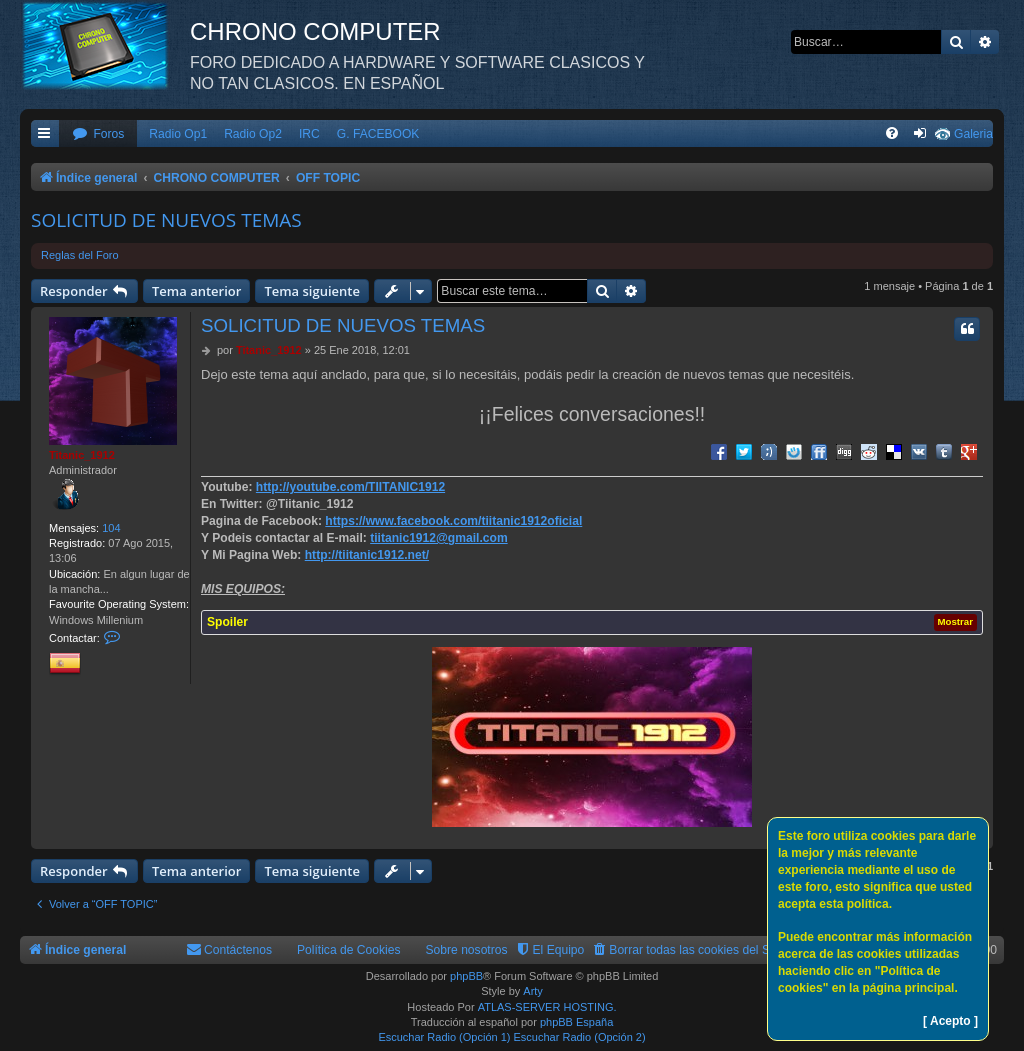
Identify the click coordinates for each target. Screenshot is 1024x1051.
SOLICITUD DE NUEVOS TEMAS (166, 220)
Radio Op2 (253, 134)
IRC (309, 134)
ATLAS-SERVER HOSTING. (547, 1007)
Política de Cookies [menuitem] (349, 950)
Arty (533, 991)
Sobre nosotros (467, 950)
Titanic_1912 (82, 455)
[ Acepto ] (950, 1021)
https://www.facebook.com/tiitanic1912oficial (453, 521)
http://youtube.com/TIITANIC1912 (350, 487)
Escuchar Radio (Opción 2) (580, 1037)
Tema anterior (196, 291)
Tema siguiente (312, 291)
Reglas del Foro (80, 255)
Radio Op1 (178, 134)
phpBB (466, 976)
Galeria (973, 134)
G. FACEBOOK (378, 134)
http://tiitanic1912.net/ (367, 555)
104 (111, 528)
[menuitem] (98, 134)
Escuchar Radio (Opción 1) (444, 1037)
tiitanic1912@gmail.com (438, 538)
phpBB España (576, 1022)
